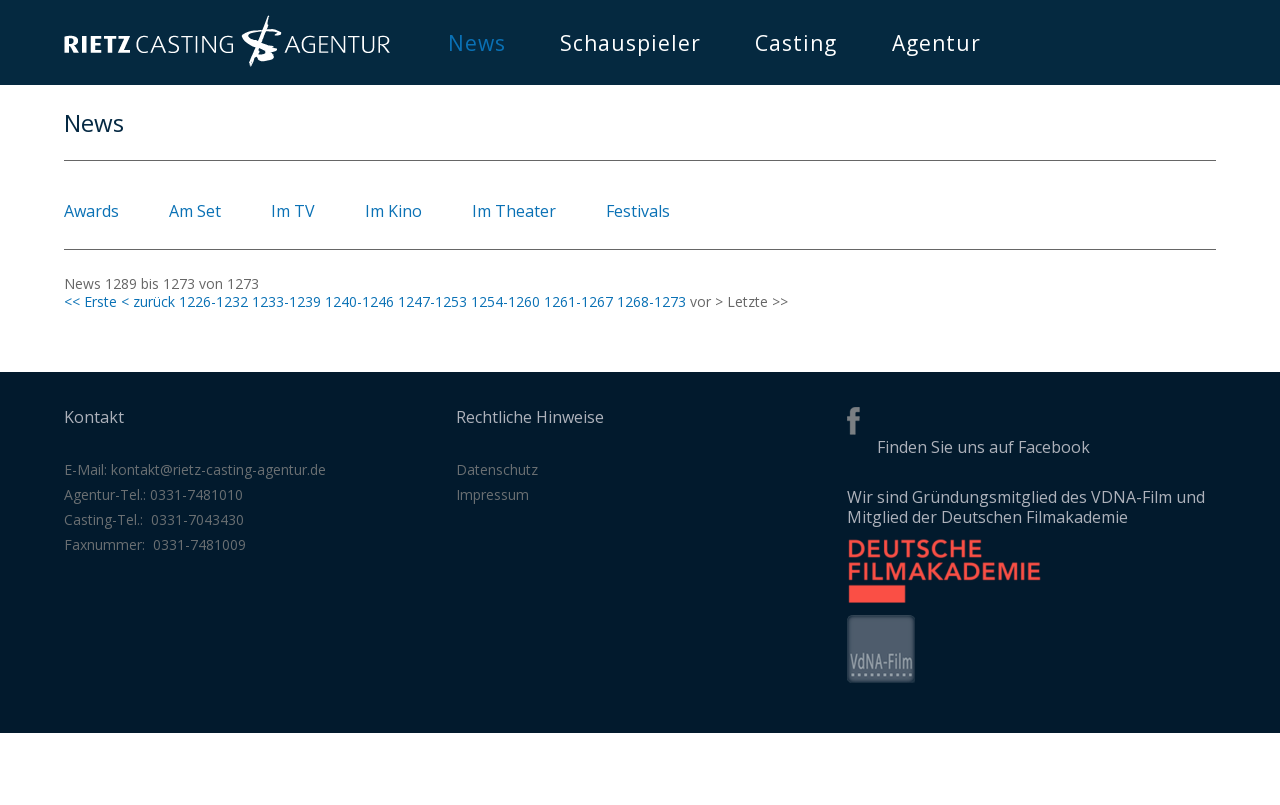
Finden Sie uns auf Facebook (983, 447)
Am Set (195, 211)
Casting (796, 43)
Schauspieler (630, 43)
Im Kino (393, 211)
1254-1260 (505, 301)
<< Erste (90, 301)
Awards (91, 211)
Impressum (492, 494)
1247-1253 (432, 301)
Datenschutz (497, 469)
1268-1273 (651, 301)
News (477, 43)
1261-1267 (578, 301)
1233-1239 (286, 301)
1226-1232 (213, 301)
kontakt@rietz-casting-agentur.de (218, 469)
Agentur (936, 43)
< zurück (148, 301)
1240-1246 (359, 301)
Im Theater (514, 211)
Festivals (638, 211)
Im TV (293, 211)
